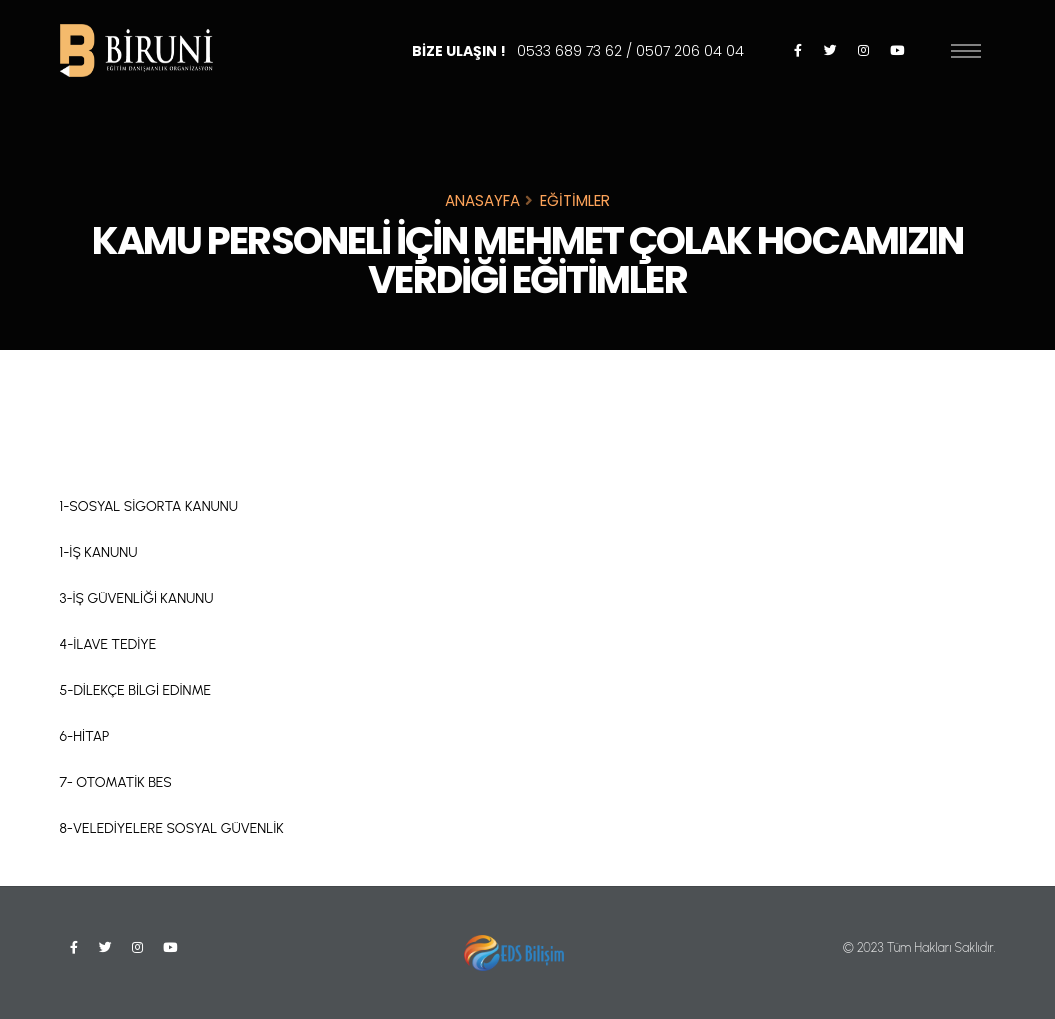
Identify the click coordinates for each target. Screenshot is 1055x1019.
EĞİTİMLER (575, 200)
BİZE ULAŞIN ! (578, 51)
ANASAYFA (482, 200)
